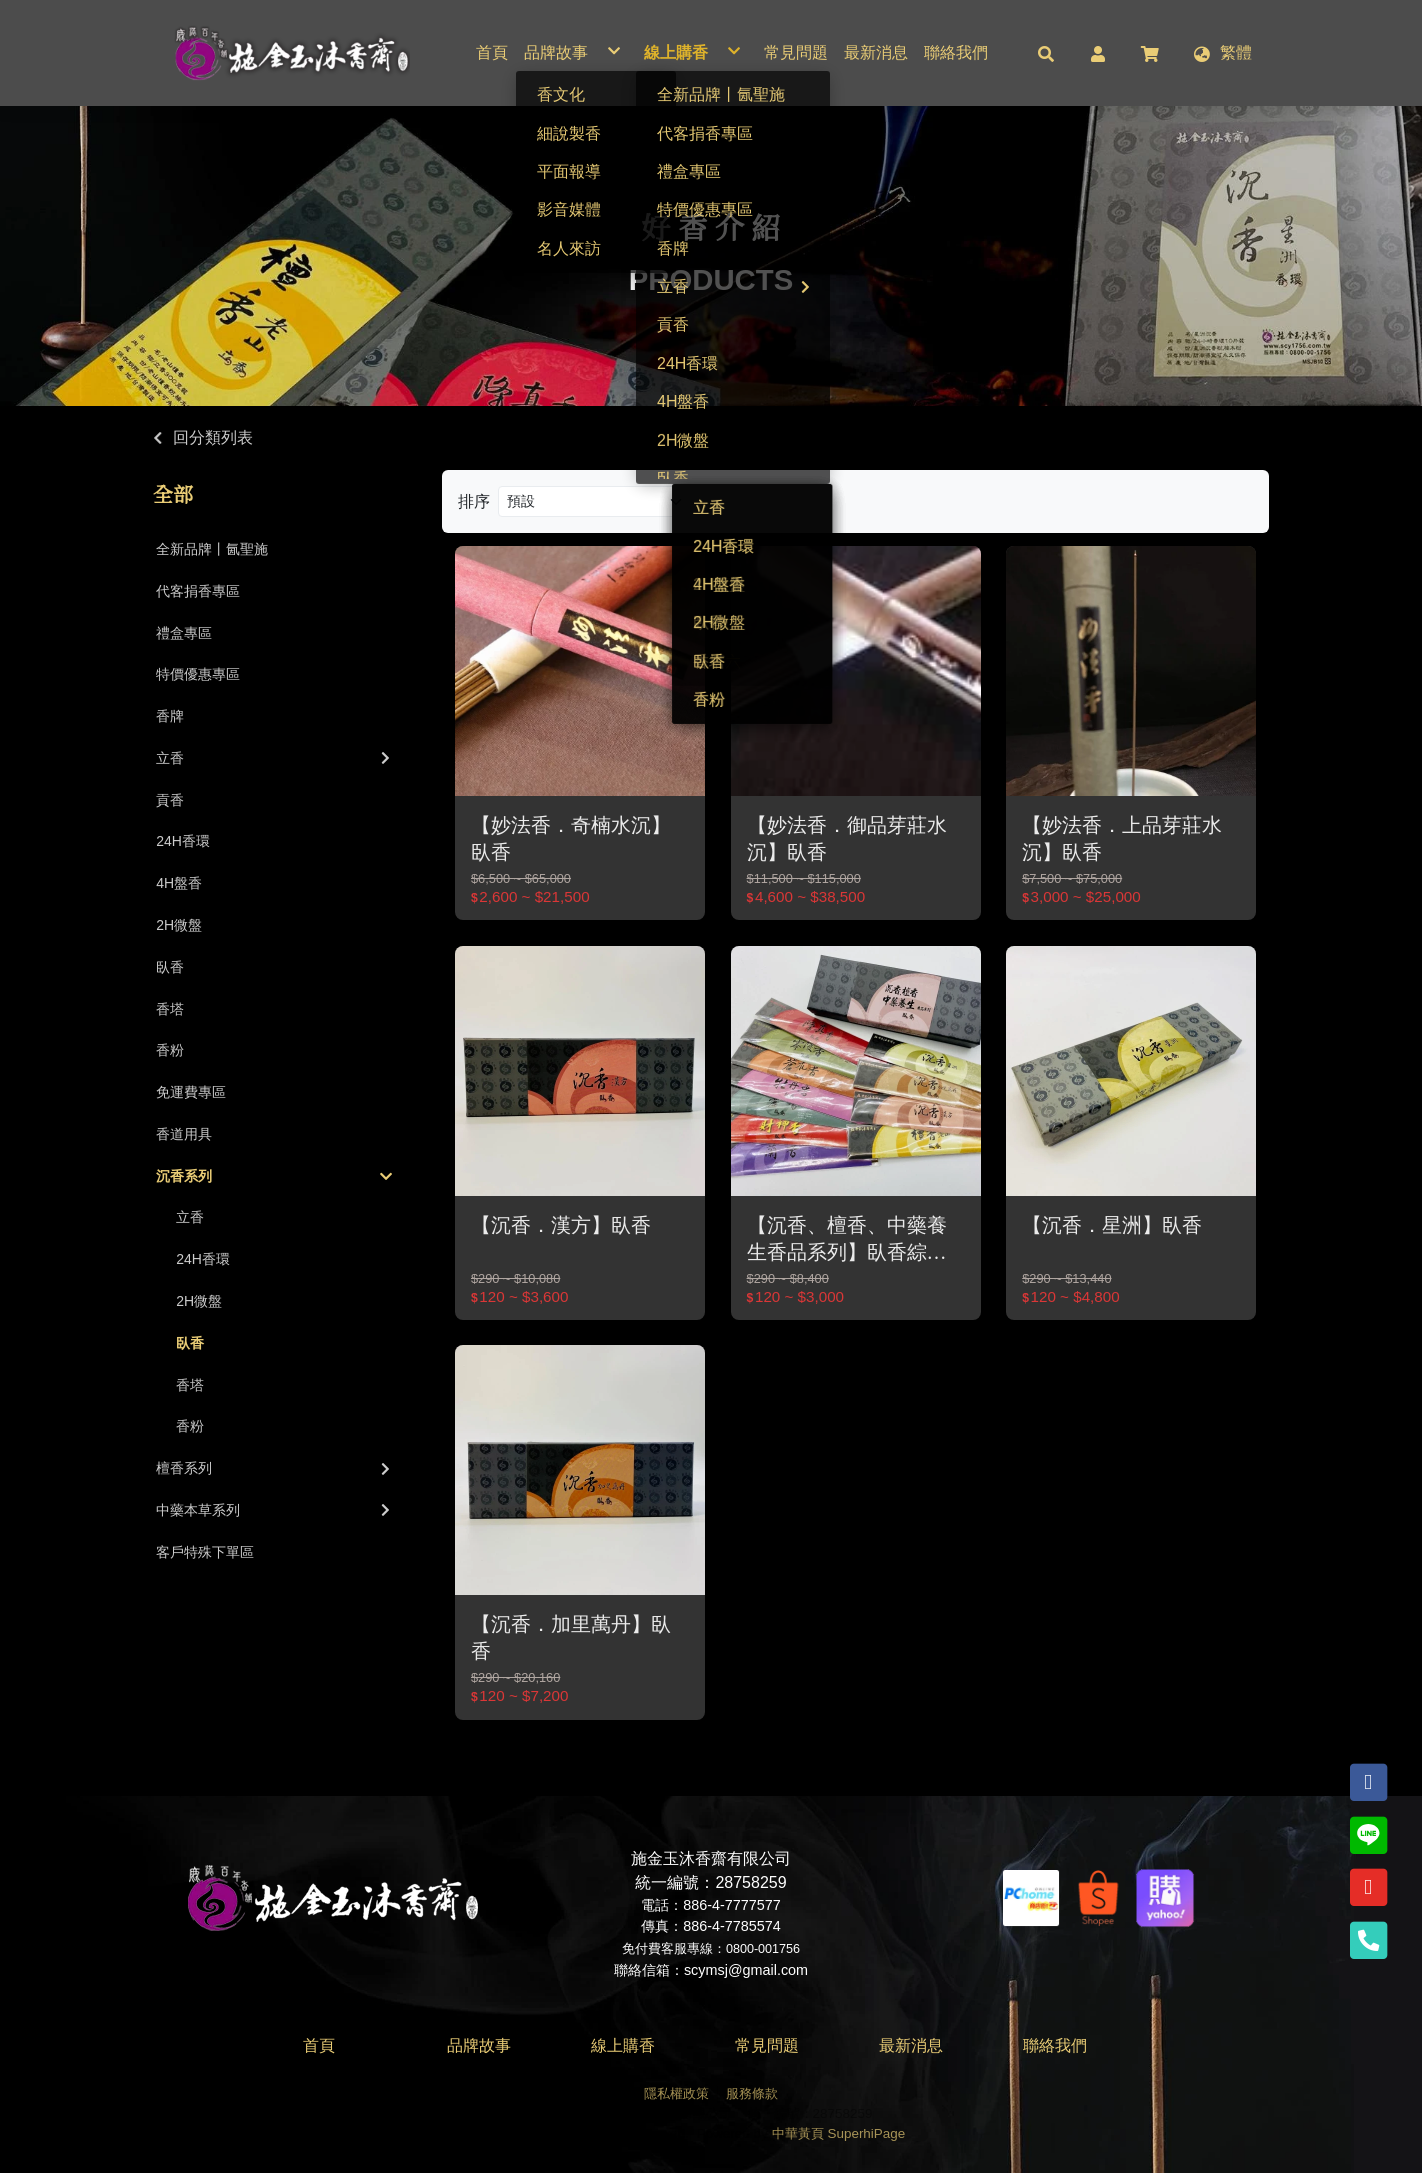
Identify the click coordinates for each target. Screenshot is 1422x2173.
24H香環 (183, 841)
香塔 (170, 1009)
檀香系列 (275, 1468)
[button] (1046, 53)
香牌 (170, 716)
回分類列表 (213, 437)
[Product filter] (597, 501)
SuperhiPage (867, 2133)
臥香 (170, 967)
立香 (275, 758)
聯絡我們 (1055, 2045)
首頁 (319, 2045)
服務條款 (752, 2093)
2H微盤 (179, 925)
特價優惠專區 (198, 674)
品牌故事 (479, 2045)
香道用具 (184, 1134)
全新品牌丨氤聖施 (212, 549)
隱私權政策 (676, 2093)
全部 (173, 495)
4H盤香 (179, 883)
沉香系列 (274, 1176)
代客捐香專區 (198, 591)
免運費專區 (191, 1092)
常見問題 (767, 2045)
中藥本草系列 (275, 1510)
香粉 (170, 1050)
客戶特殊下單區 (205, 1552)
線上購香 (623, 2045)
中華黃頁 (798, 2133)
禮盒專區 (184, 633)
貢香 (170, 800)
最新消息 (911, 2045)
